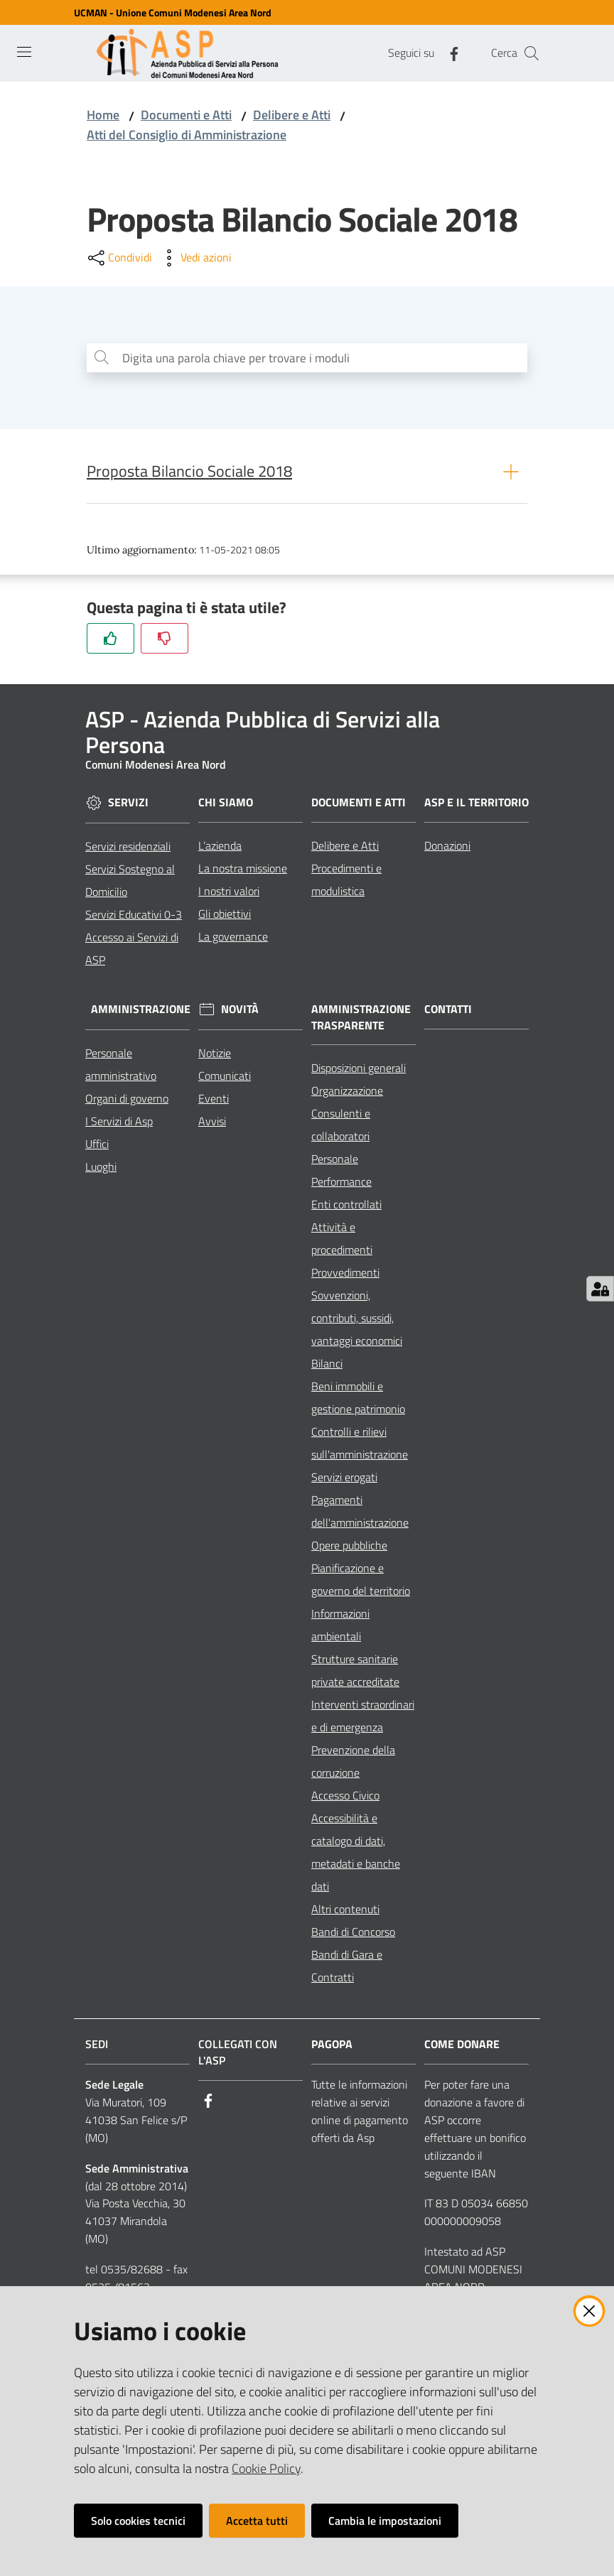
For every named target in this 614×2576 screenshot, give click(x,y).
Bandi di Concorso (353, 1934)
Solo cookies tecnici (138, 2520)
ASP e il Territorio (476, 804)
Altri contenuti (345, 1911)
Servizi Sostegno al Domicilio (130, 882)
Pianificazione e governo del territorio (360, 1582)
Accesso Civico (345, 1798)
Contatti (448, 1011)
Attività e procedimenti (341, 1241)
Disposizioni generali (358, 1070)
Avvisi (212, 1123)
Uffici (97, 1145)
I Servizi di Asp (119, 1123)
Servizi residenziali (128, 848)
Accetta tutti (257, 2520)
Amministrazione (140, 1012)
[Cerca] (531, 53)
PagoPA (331, 2047)
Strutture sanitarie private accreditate (355, 1673)
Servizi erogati (344, 1479)
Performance (341, 1184)
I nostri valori (228, 893)
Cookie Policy (266, 2468)
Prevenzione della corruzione (353, 1764)
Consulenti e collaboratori (340, 1127)
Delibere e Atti (291, 114)
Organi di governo (126, 1100)
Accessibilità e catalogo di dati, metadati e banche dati (355, 1855)
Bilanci (327, 1366)
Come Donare (462, 2047)
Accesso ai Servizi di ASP (131, 950)
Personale (334, 1161)
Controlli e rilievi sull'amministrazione (359, 1446)
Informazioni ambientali (340, 1627)
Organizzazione (347, 1093)
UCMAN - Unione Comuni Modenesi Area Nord (172, 12)
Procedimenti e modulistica (346, 882)
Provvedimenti (345, 1275)
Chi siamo (225, 804)
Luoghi (101, 1168)
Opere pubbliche (349, 1548)
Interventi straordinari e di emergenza (362, 1718)
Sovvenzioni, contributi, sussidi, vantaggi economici (356, 1320)
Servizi (128, 805)
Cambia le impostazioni (384, 2520)
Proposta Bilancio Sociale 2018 (189, 473)
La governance (233, 938)
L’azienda (220, 847)
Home (103, 114)
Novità (240, 1012)
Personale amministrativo (120, 1066)
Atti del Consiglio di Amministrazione (186, 134)
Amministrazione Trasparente (361, 1019)
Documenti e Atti (186, 114)
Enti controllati (346, 1207)
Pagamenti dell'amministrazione (360, 1514)
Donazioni (447, 847)
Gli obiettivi (224, 915)
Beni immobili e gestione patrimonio (358, 1400)
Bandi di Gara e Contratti (346, 1968)
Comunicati (224, 1077)
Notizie (214, 1055)
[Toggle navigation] (24, 51)
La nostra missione (242, 870)
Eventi (213, 1100)
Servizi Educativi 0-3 (133, 916)
